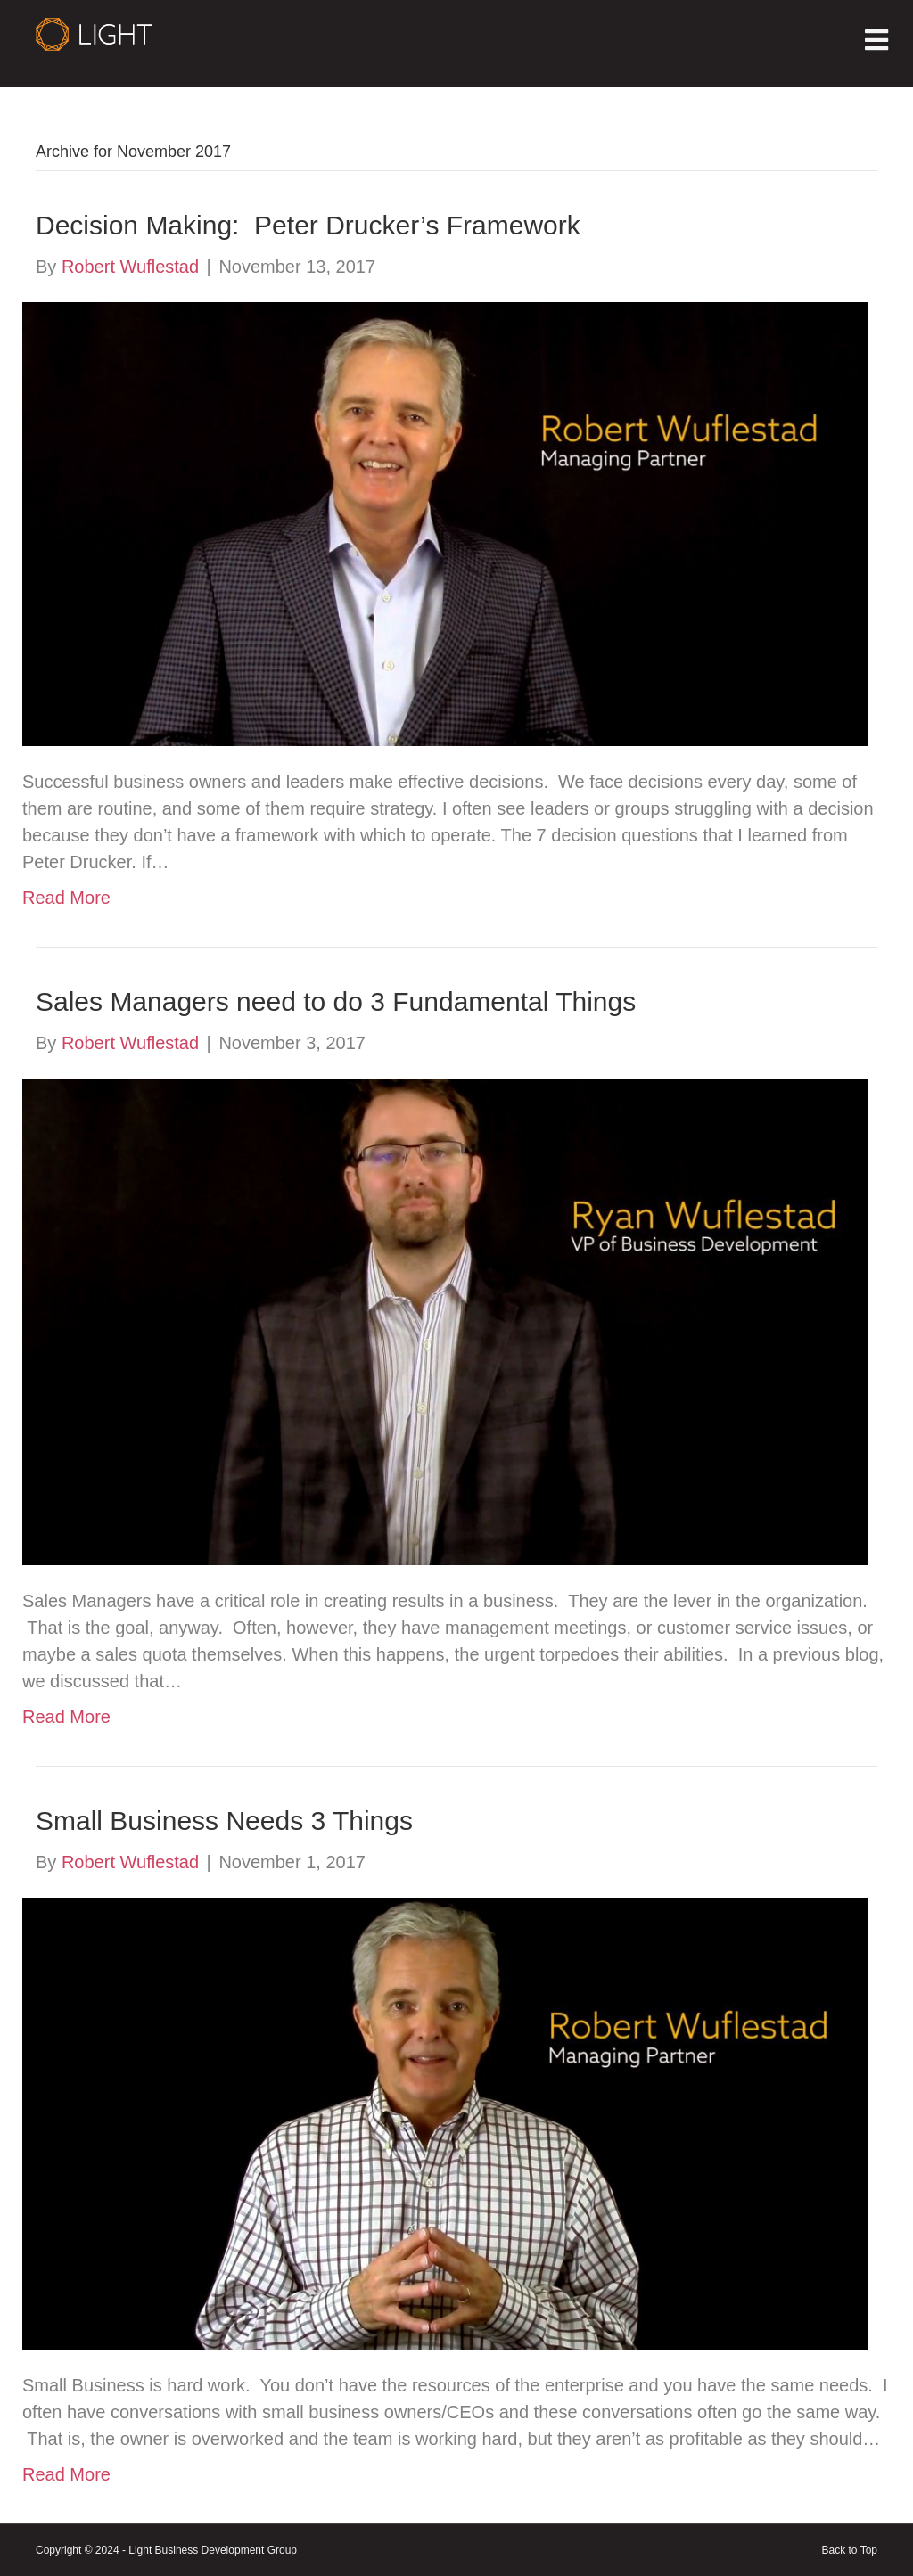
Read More (66, 897)
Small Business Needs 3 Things (224, 1820)
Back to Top (849, 2550)
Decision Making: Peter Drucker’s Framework (308, 225)
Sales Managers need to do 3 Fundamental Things (336, 1001)
